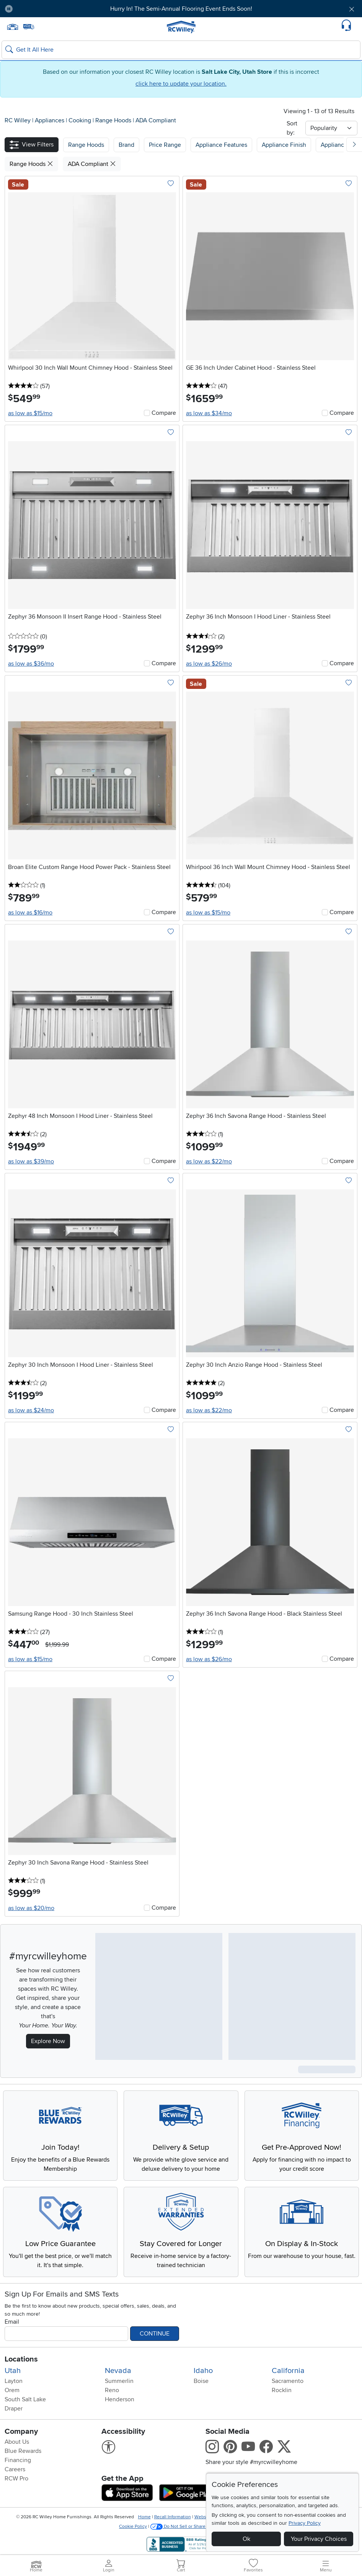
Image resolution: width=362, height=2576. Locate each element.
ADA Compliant (155, 120)
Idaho (203, 2370)
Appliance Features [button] (221, 145)
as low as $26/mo (209, 664)
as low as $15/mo (30, 413)
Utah (13, 2370)
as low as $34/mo (209, 413)
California (288, 2370)
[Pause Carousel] (9, 9)
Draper (14, 2408)
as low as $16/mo (30, 912)
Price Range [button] (165, 145)
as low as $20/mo (31, 1908)
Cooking (80, 120)
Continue (155, 2333)
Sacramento (287, 2381)
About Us (17, 2442)
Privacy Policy (305, 2523)
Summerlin (119, 2381)
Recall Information (172, 2517)
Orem (12, 2390)
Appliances (50, 120)
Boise (201, 2381)
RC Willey (18, 120)
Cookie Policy (133, 2526)
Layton (14, 2381)
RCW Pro (16, 2478)
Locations (21, 2359)
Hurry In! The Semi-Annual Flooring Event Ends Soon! (181, 9)
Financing (18, 2460)
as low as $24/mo (31, 1410)
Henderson (119, 2399)
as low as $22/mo (209, 1161)
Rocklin (282, 2390)
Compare (164, 413)
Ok (246, 2539)
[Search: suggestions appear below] (181, 49)
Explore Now (48, 2041)
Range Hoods (114, 120)
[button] (32, 144)
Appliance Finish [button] (284, 145)
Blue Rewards (23, 2451)
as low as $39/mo (31, 1161)
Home (144, 2517)
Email (12, 2322)
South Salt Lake (25, 2399)
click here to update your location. (181, 84)
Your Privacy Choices (319, 2539)
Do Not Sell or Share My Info (186, 2526)
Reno (112, 2390)
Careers (15, 2469)
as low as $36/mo (31, 664)
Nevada (118, 2370)
